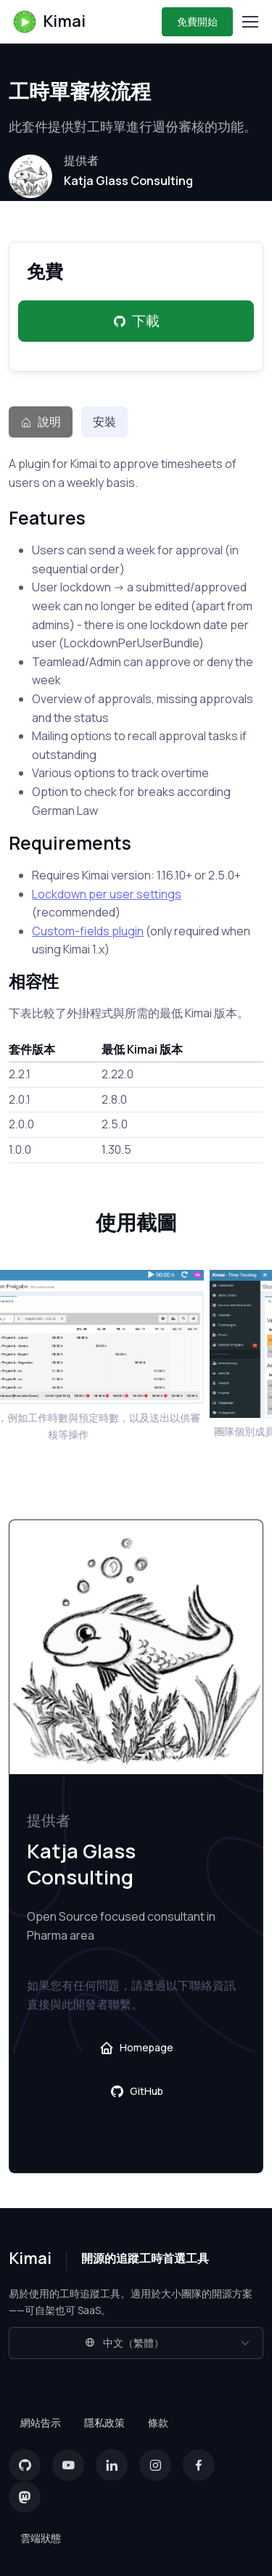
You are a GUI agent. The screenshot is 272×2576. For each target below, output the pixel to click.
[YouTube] (68, 2465)
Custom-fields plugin (88, 931)
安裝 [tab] (104, 422)
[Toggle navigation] (249, 22)
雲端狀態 (40, 2538)
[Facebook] (199, 2465)
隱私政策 (104, 2422)
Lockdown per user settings (106, 894)
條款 (158, 2422)
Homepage (136, 2047)
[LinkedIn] (112, 2465)
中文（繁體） (124, 2343)
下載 (136, 320)
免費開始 (197, 21)
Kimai (49, 22)
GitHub (136, 2091)
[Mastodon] (25, 2497)
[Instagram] (155, 2465)
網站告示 (40, 2422)
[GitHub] (25, 2465)
